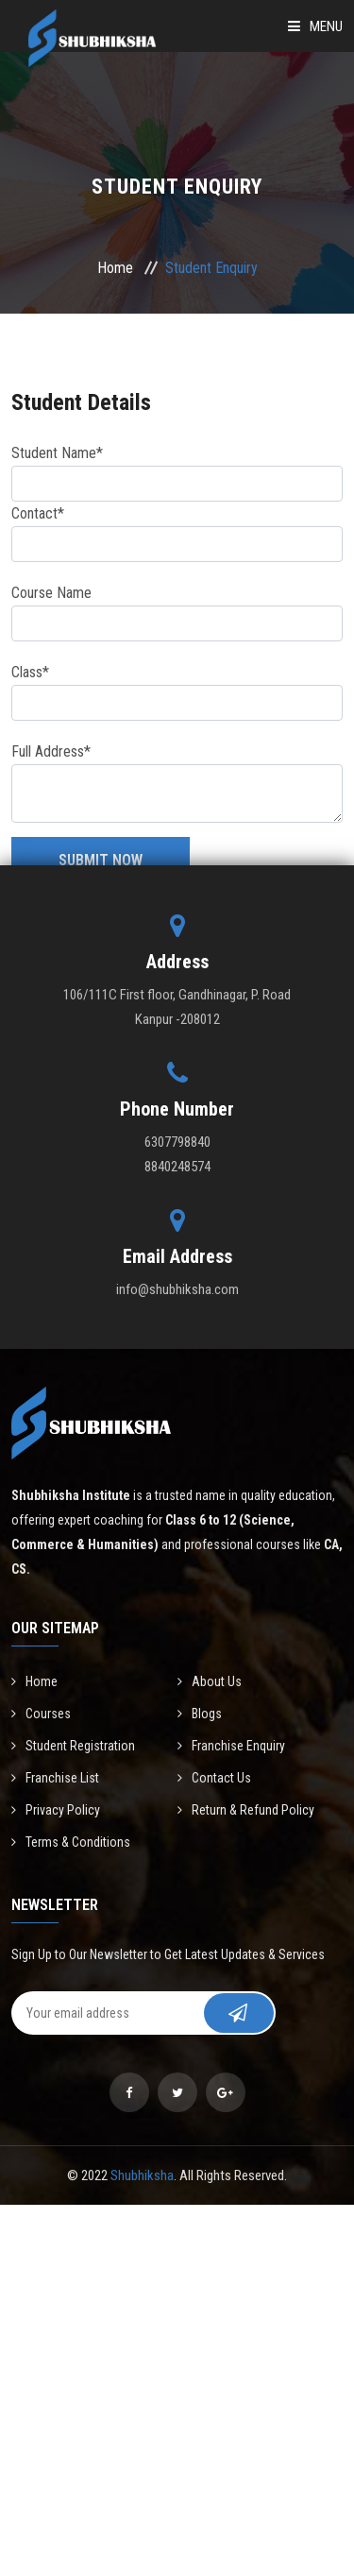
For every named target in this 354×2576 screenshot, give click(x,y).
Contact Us (214, 1777)
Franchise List (55, 1777)
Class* (30, 672)
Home (115, 268)
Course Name (51, 593)
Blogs (199, 1713)
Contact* (37, 513)
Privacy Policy (55, 1809)
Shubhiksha (142, 2175)
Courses (41, 1713)
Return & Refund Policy (245, 1809)
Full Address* (51, 751)
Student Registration (73, 1745)
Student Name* (57, 453)
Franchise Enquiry (231, 1745)
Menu (315, 26)
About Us (209, 1681)
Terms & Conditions (70, 1842)
